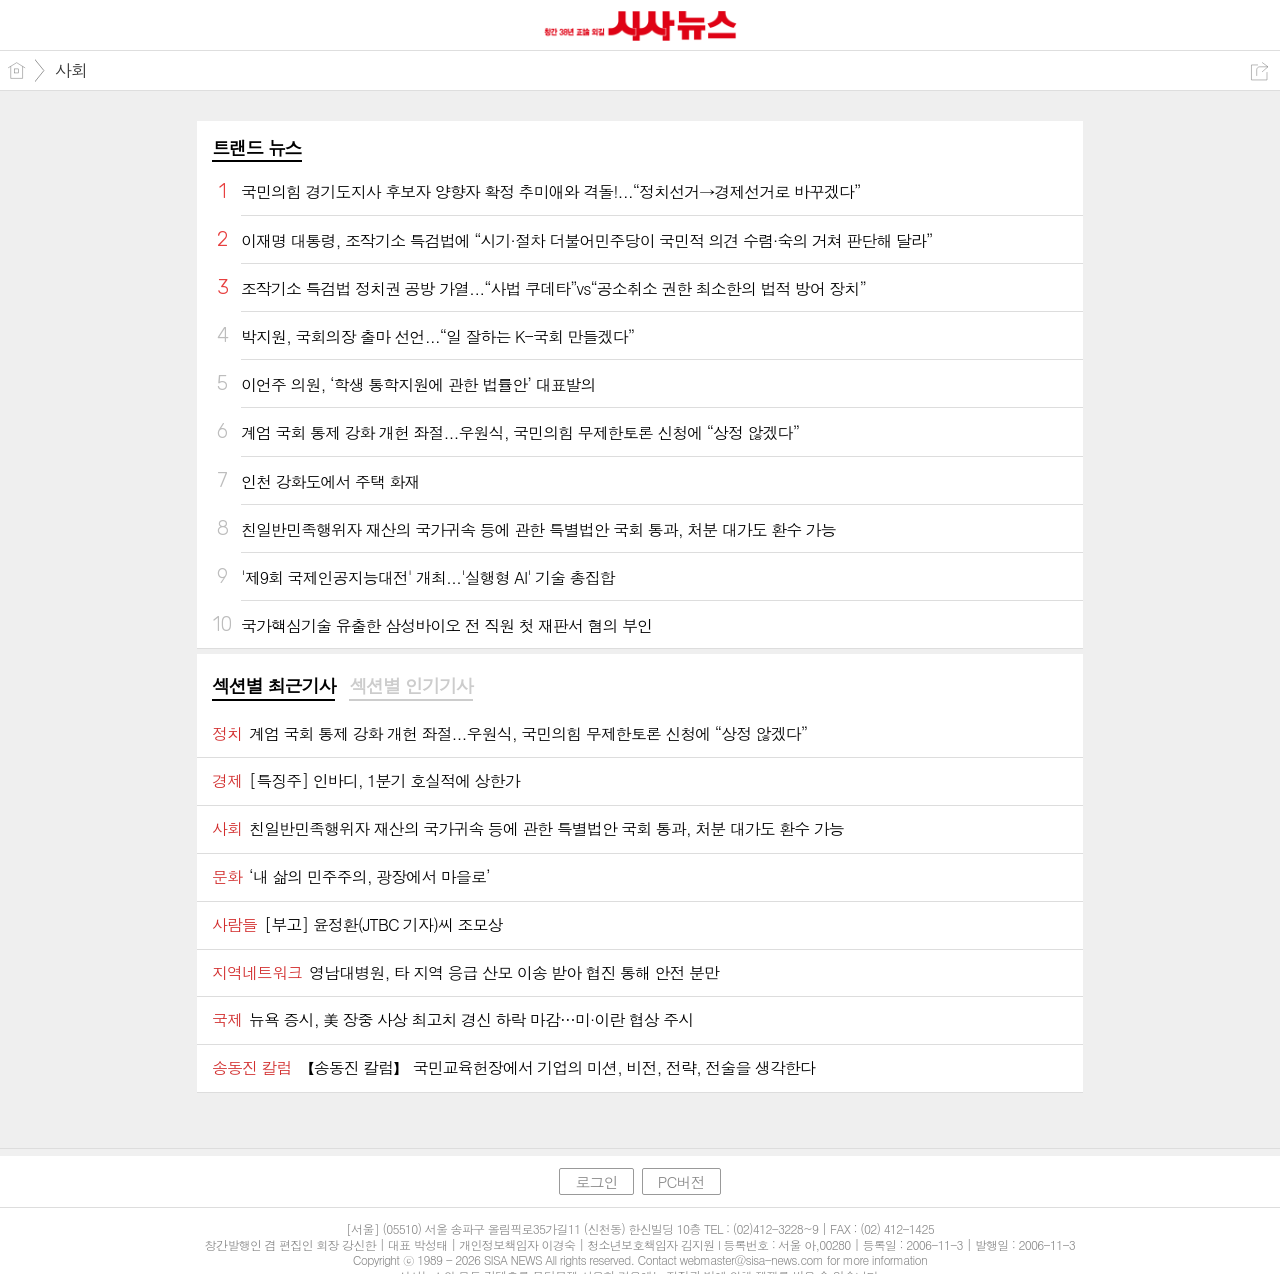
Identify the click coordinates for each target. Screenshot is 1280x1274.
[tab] (273, 687)
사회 (71, 70)
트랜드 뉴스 (257, 147)
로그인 (596, 1181)
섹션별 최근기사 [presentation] (273, 686)
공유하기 (1259, 71)
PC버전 (681, 1181)
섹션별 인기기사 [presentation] (410, 686)
